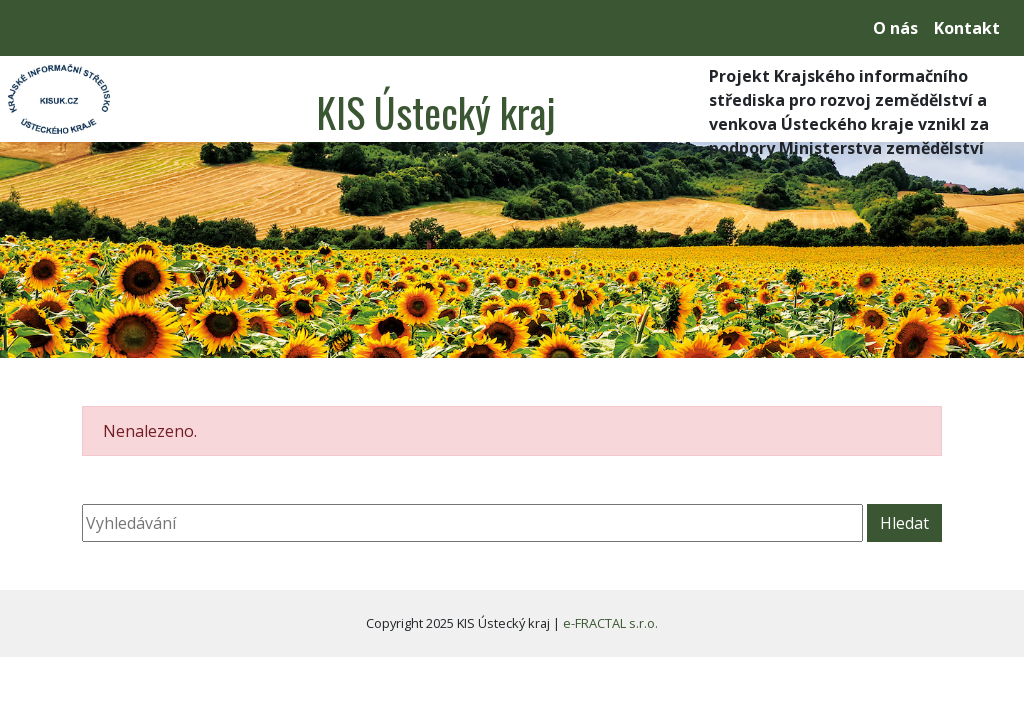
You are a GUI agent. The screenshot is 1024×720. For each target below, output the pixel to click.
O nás (895, 28)
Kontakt (967, 28)
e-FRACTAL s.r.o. (610, 623)
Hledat (904, 523)
